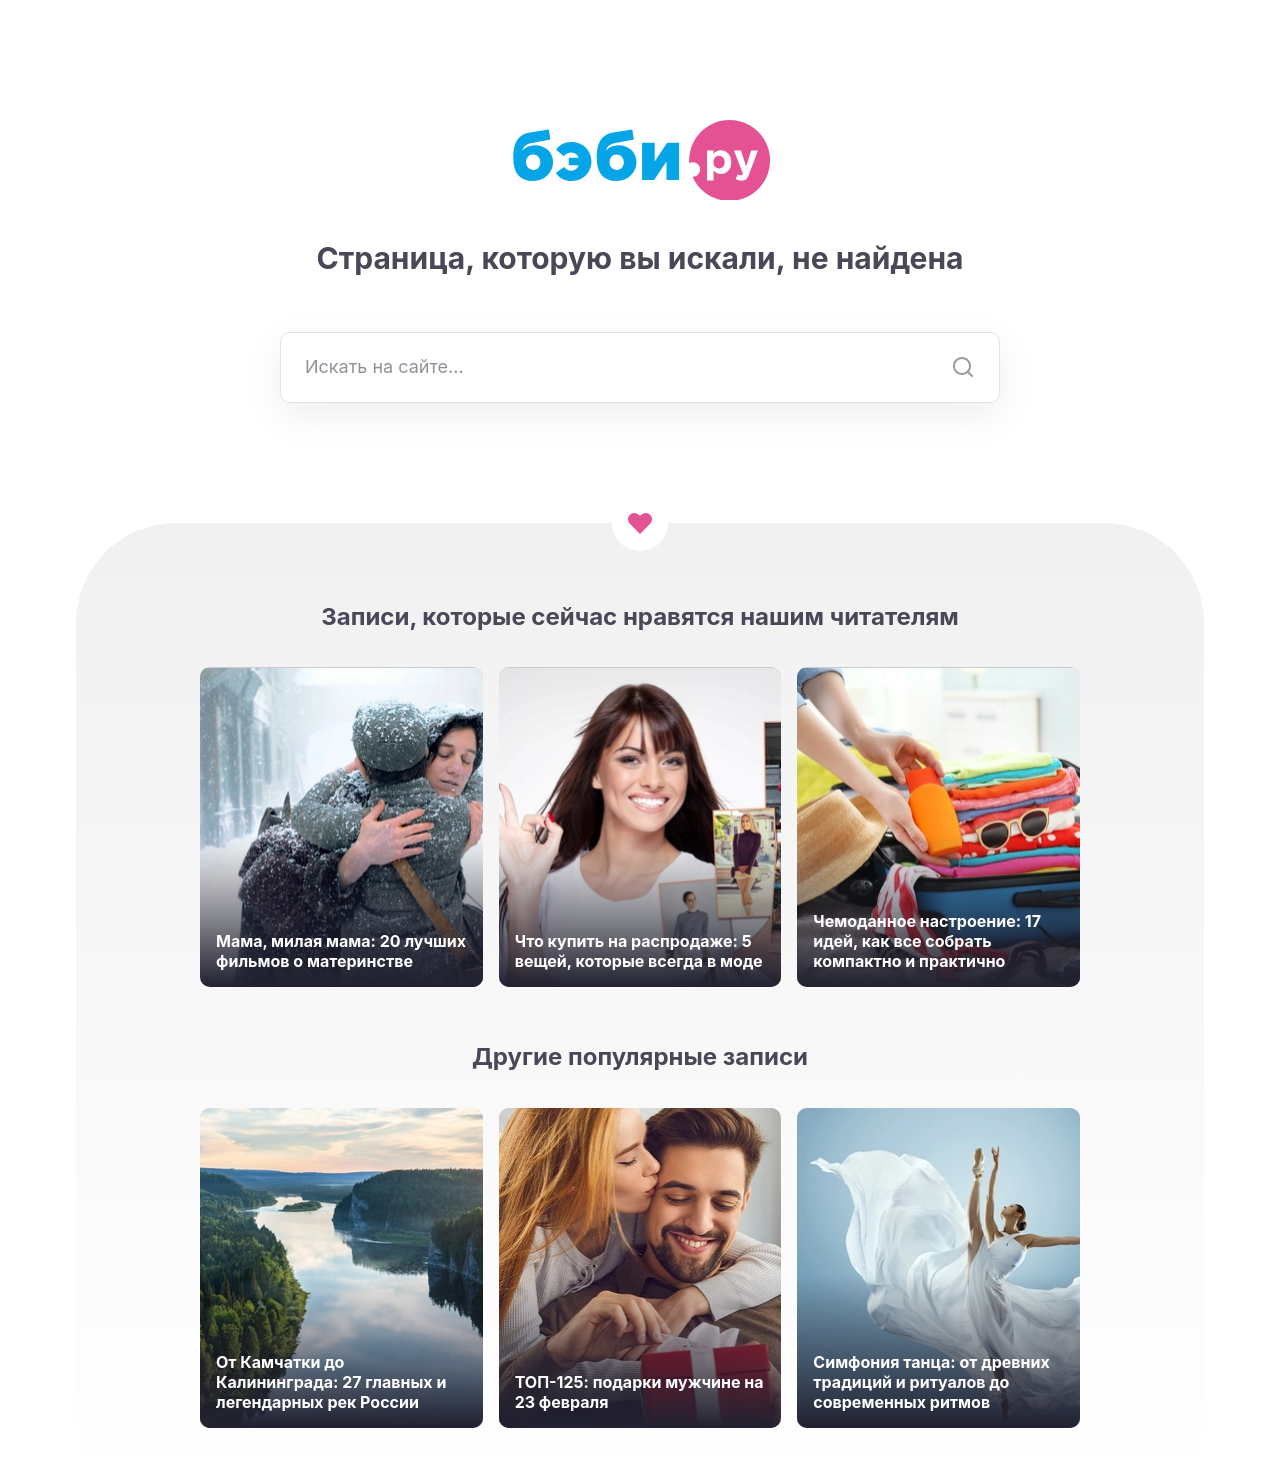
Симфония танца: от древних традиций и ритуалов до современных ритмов (931, 1382)
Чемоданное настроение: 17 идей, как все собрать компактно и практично (927, 941)
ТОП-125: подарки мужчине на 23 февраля (639, 1392)
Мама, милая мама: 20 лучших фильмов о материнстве (341, 951)
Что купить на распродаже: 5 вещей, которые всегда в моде (639, 951)
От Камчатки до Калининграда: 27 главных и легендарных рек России (331, 1382)
